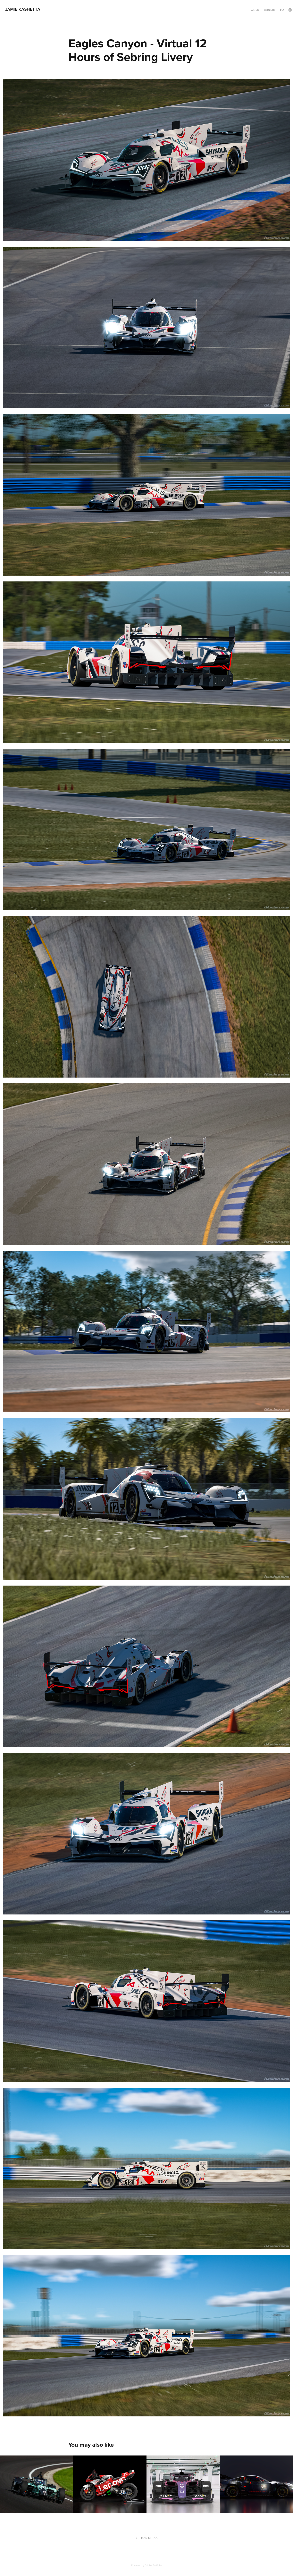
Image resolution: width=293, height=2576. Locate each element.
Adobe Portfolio (153, 2565)
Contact (270, 10)
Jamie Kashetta (22, 9)
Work (255, 10)
